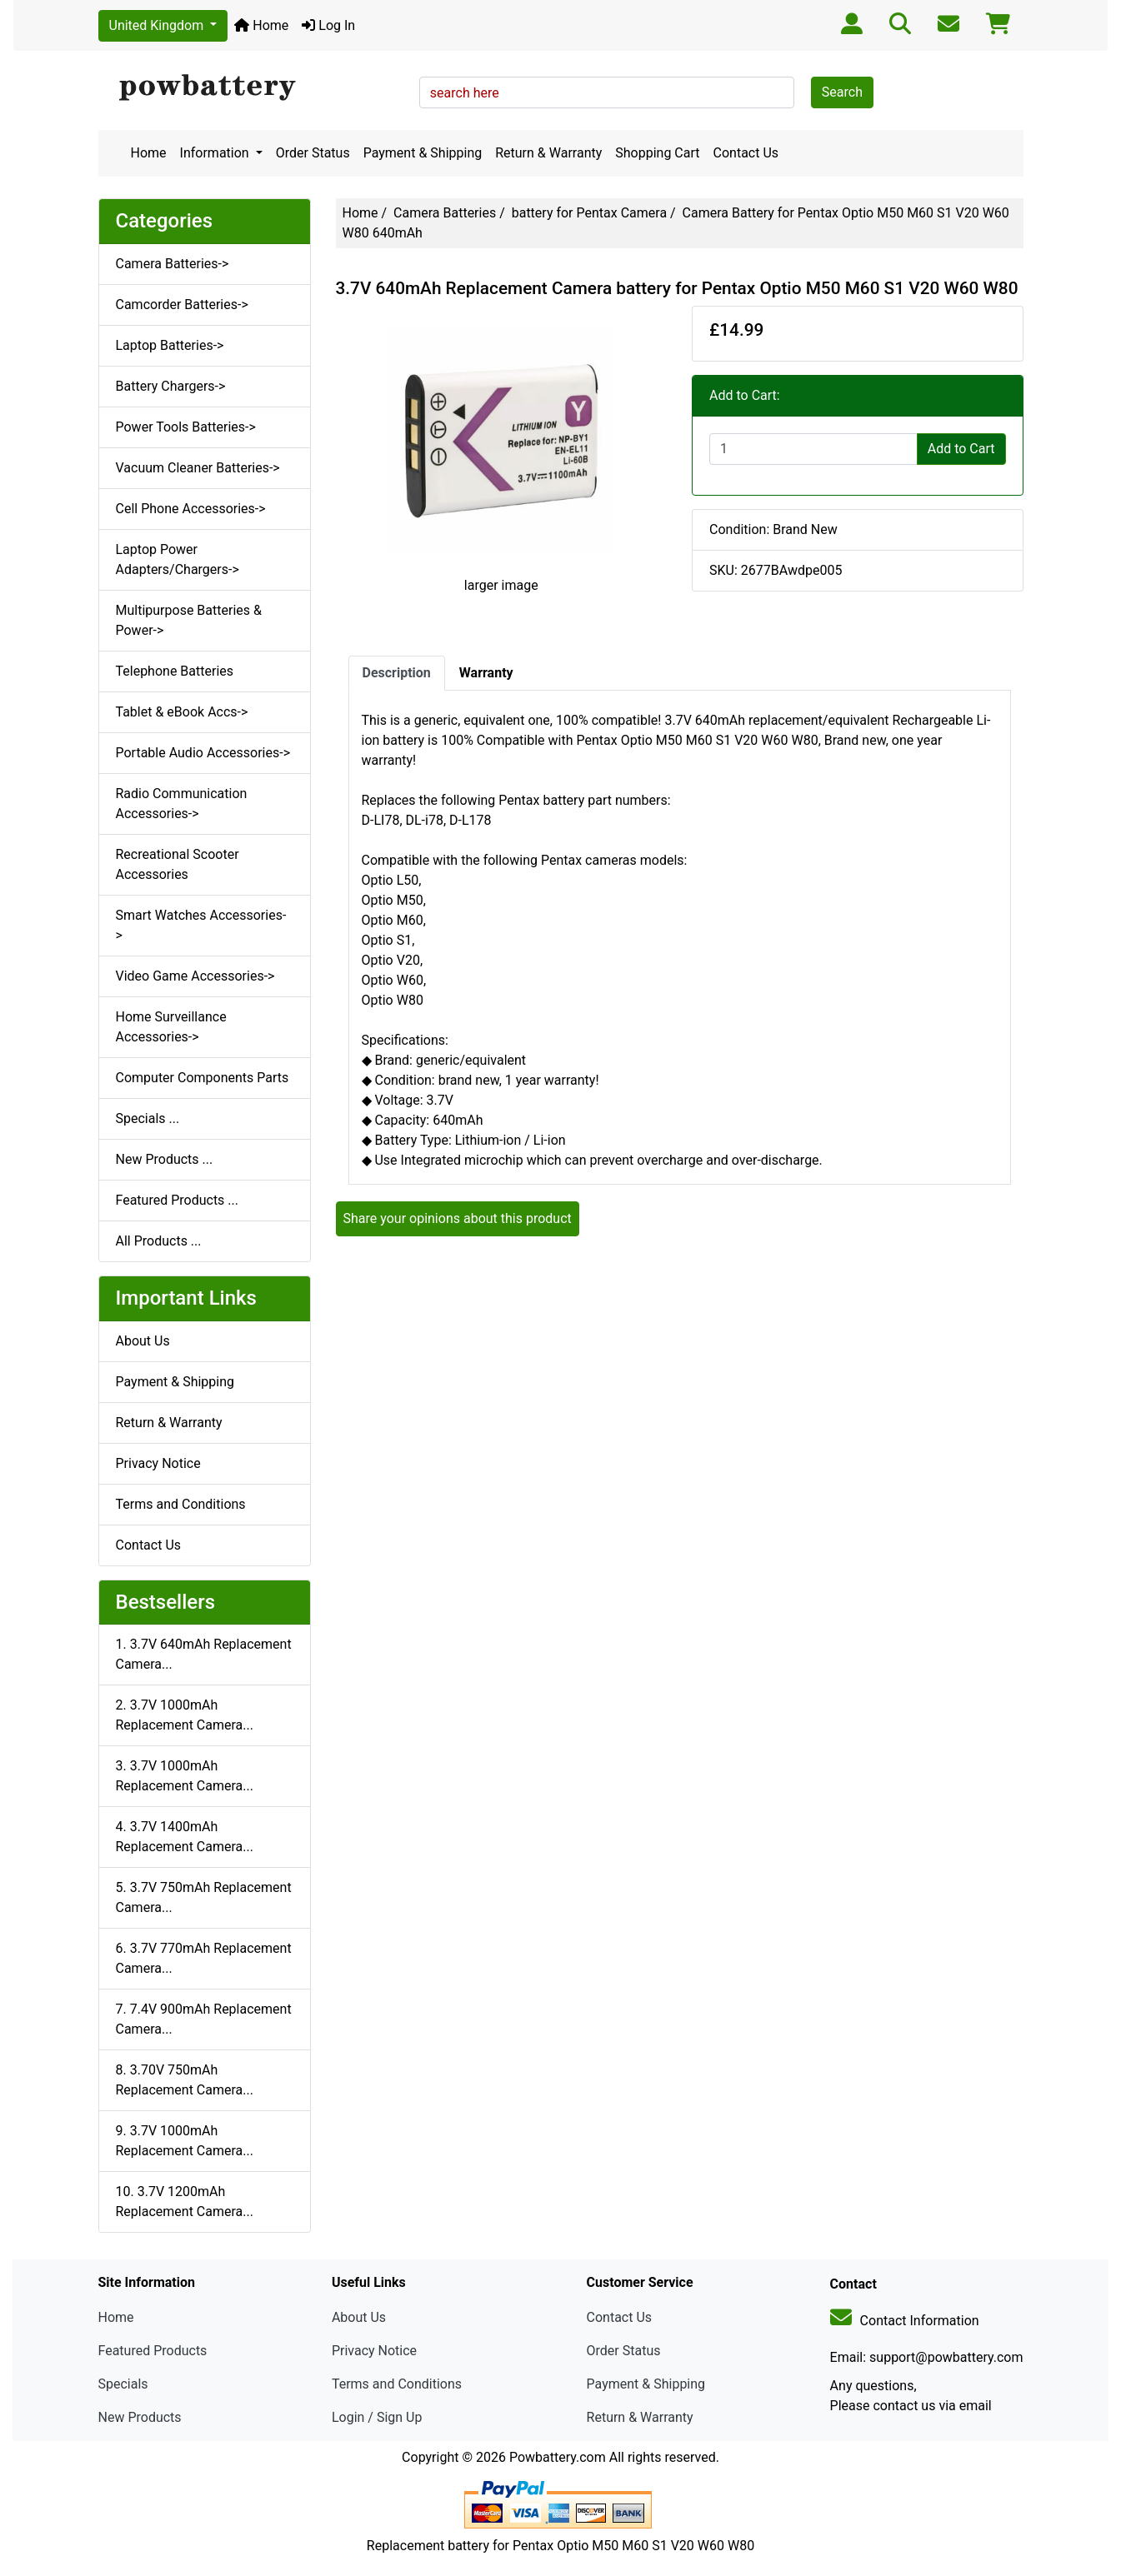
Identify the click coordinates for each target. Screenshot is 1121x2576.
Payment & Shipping (423, 153)
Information (216, 153)
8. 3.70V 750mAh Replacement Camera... (184, 2080)
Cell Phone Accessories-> (191, 509)
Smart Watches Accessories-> (201, 925)
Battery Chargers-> (171, 386)
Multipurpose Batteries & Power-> (189, 620)
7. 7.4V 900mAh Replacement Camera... (204, 2019)
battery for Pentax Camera (589, 213)
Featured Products (153, 2351)
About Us (143, 1341)
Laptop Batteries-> (170, 345)
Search (842, 92)
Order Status (313, 153)
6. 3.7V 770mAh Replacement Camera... (204, 1958)
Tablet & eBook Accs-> (182, 712)
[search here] (606, 92)
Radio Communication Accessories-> (182, 803)
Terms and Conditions (181, 1504)
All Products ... (159, 1241)
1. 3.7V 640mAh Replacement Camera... (204, 1654)
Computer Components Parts (202, 1078)
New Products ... (164, 1159)
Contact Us (746, 153)
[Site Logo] (253, 88)
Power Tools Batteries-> (186, 427)
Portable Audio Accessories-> (203, 753)
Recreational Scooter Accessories (177, 864)
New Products (140, 2417)
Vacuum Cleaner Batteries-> (198, 468)
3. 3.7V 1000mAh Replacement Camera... (184, 1776)
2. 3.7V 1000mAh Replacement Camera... (184, 1715)
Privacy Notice (158, 1463)
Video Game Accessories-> (195, 976)
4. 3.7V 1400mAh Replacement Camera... (184, 1837)
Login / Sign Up (377, 2417)
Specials (123, 2384)
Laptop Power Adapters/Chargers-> (177, 559)
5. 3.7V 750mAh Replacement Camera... (204, 1897)
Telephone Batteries (175, 671)
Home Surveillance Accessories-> (171, 1027)
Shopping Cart (657, 153)
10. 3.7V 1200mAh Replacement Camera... (184, 2201)
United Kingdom (158, 25)
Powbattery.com (557, 2457)
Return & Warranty (548, 153)
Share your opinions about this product (457, 1218)
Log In (328, 25)
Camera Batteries (444, 213)
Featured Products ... (177, 1200)
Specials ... (148, 1118)
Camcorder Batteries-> (182, 304)
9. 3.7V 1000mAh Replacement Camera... (184, 2141)
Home (261, 25)
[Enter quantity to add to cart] (813, 449)
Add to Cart (961, 449)
